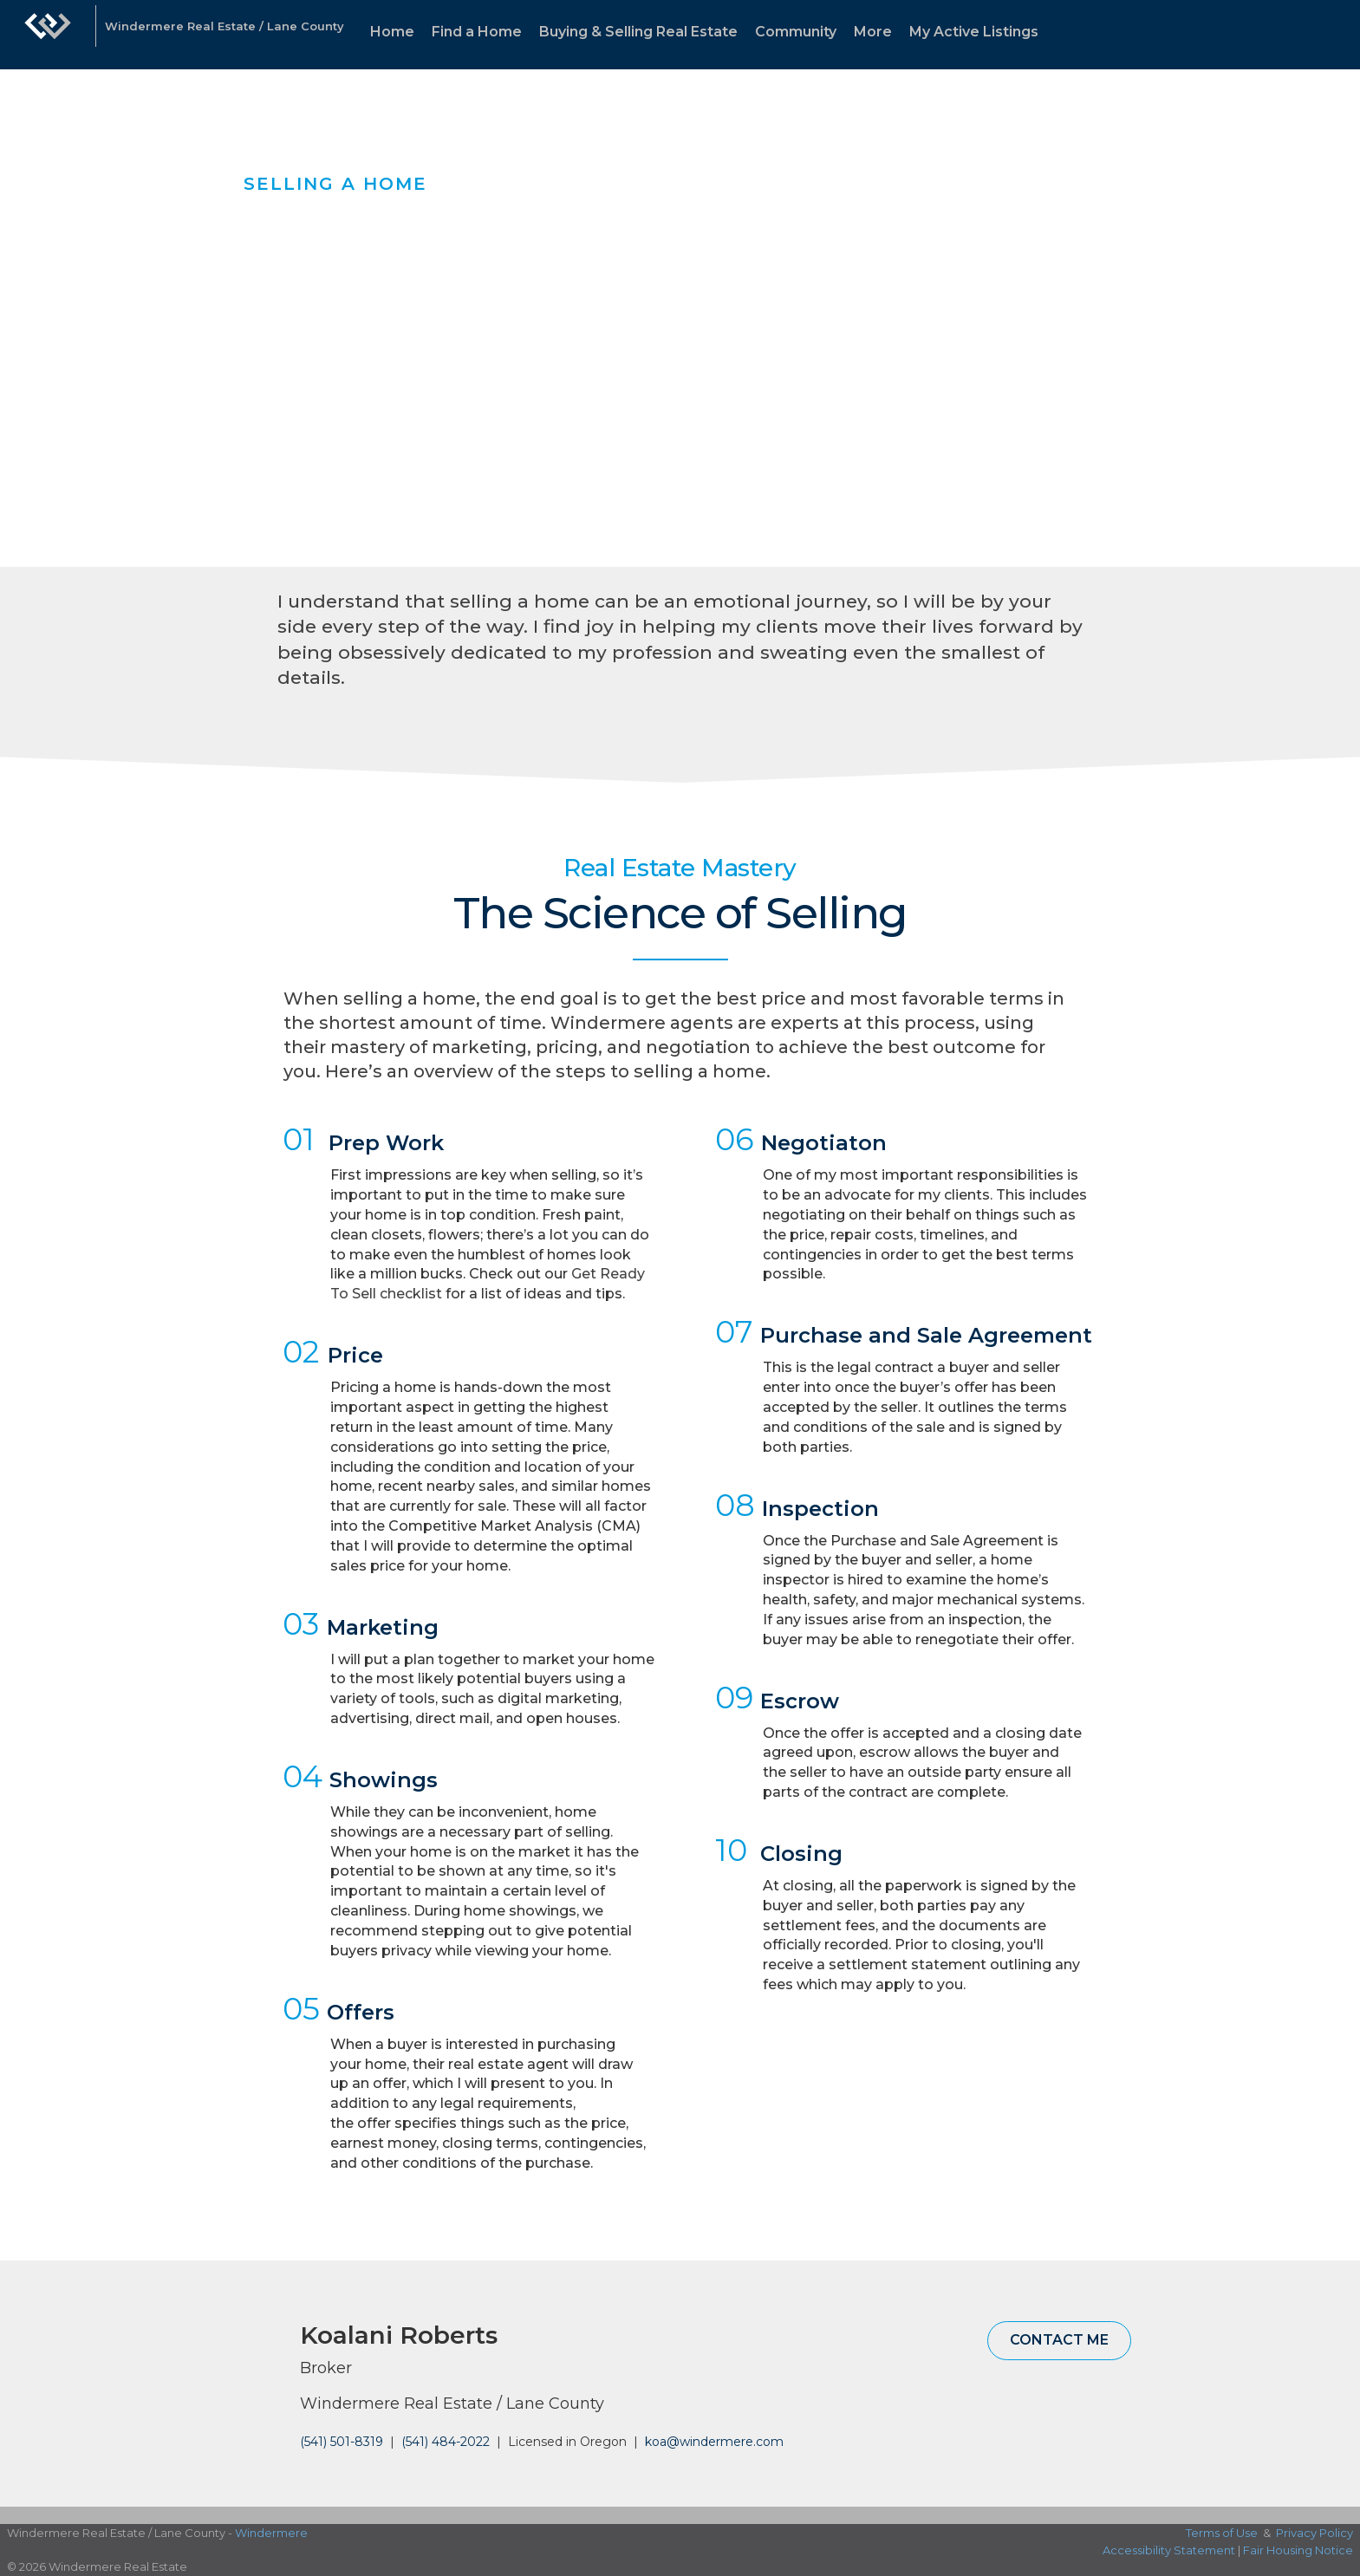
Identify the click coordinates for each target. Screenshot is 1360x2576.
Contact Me (1059, 2340)
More (873, 31)
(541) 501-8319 (341, 2441)
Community (795, 31)
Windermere (271, 2533)
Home (392, 31)
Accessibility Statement (1169, 2550)
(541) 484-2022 (445, 2441)
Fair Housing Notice (1298, 2550)
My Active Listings (973, 31)
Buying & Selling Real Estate (638, 31)
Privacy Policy (1314, 2533)
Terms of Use (1222, 2533)
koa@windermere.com (714, 2441)
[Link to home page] (47, 34)
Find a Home (477, 31)
